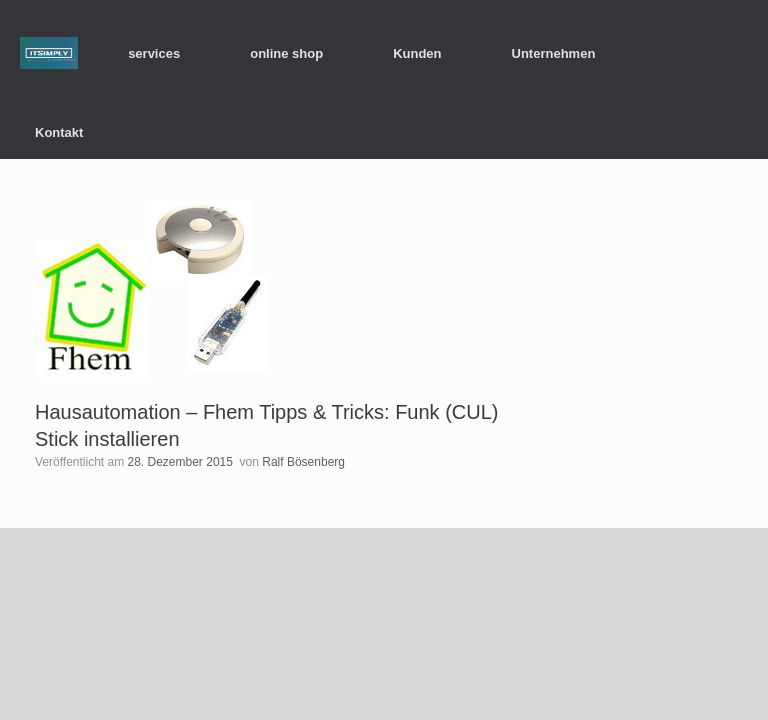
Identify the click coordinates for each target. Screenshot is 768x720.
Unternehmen (554, 53)
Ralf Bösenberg (303, 462)
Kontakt (59, 132)
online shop (286, 53)
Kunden (417, 53)
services (154, 53)
